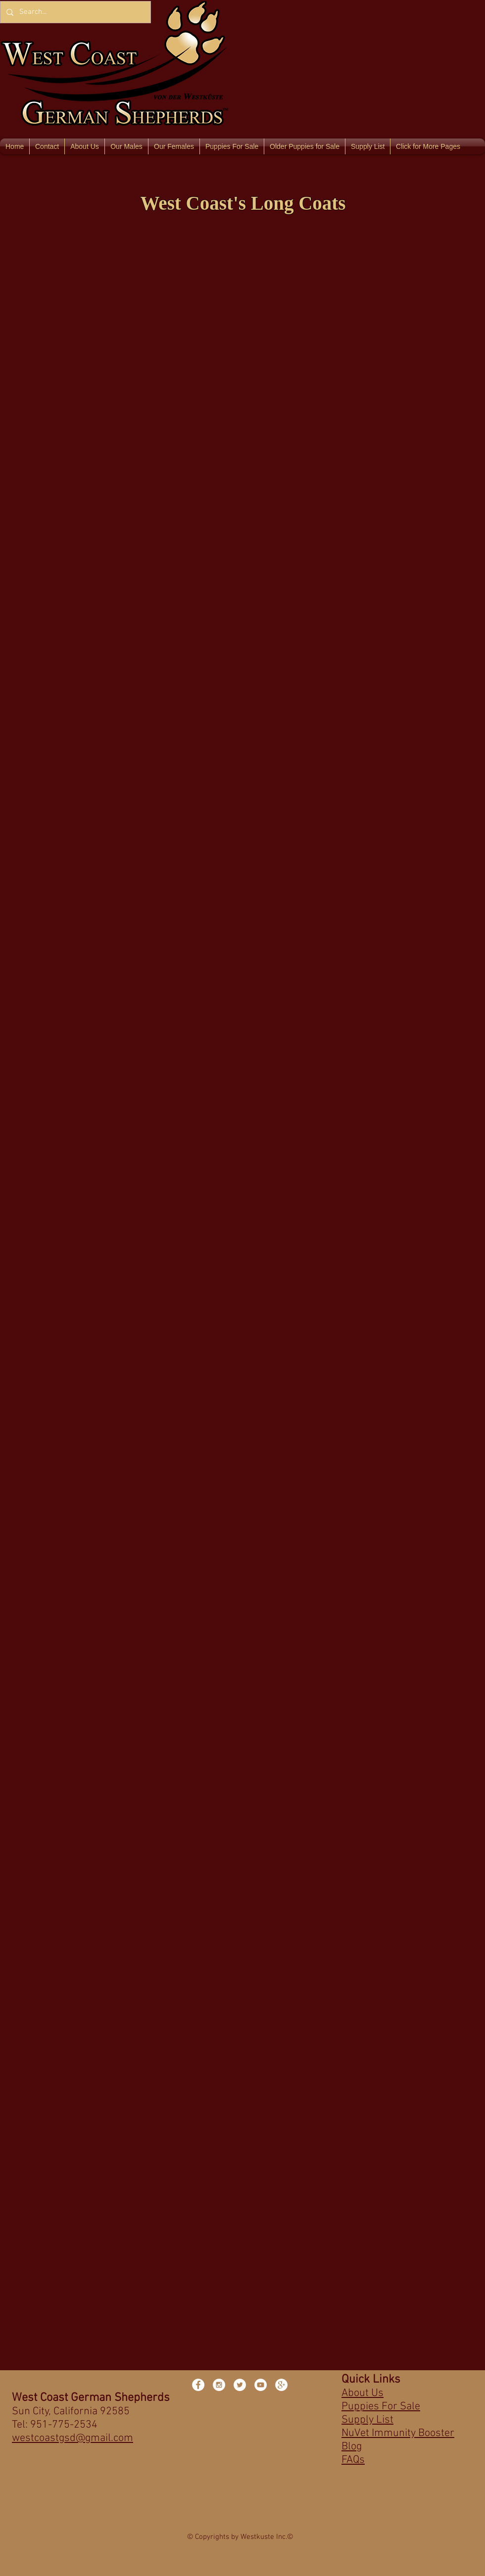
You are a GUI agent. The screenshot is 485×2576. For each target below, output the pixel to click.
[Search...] (74, 12)
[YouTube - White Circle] (260, 2385)
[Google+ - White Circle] (281, 2385)
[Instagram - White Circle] (219, 2385)
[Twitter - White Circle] (240, 2385)
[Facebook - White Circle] (198, 2385)
